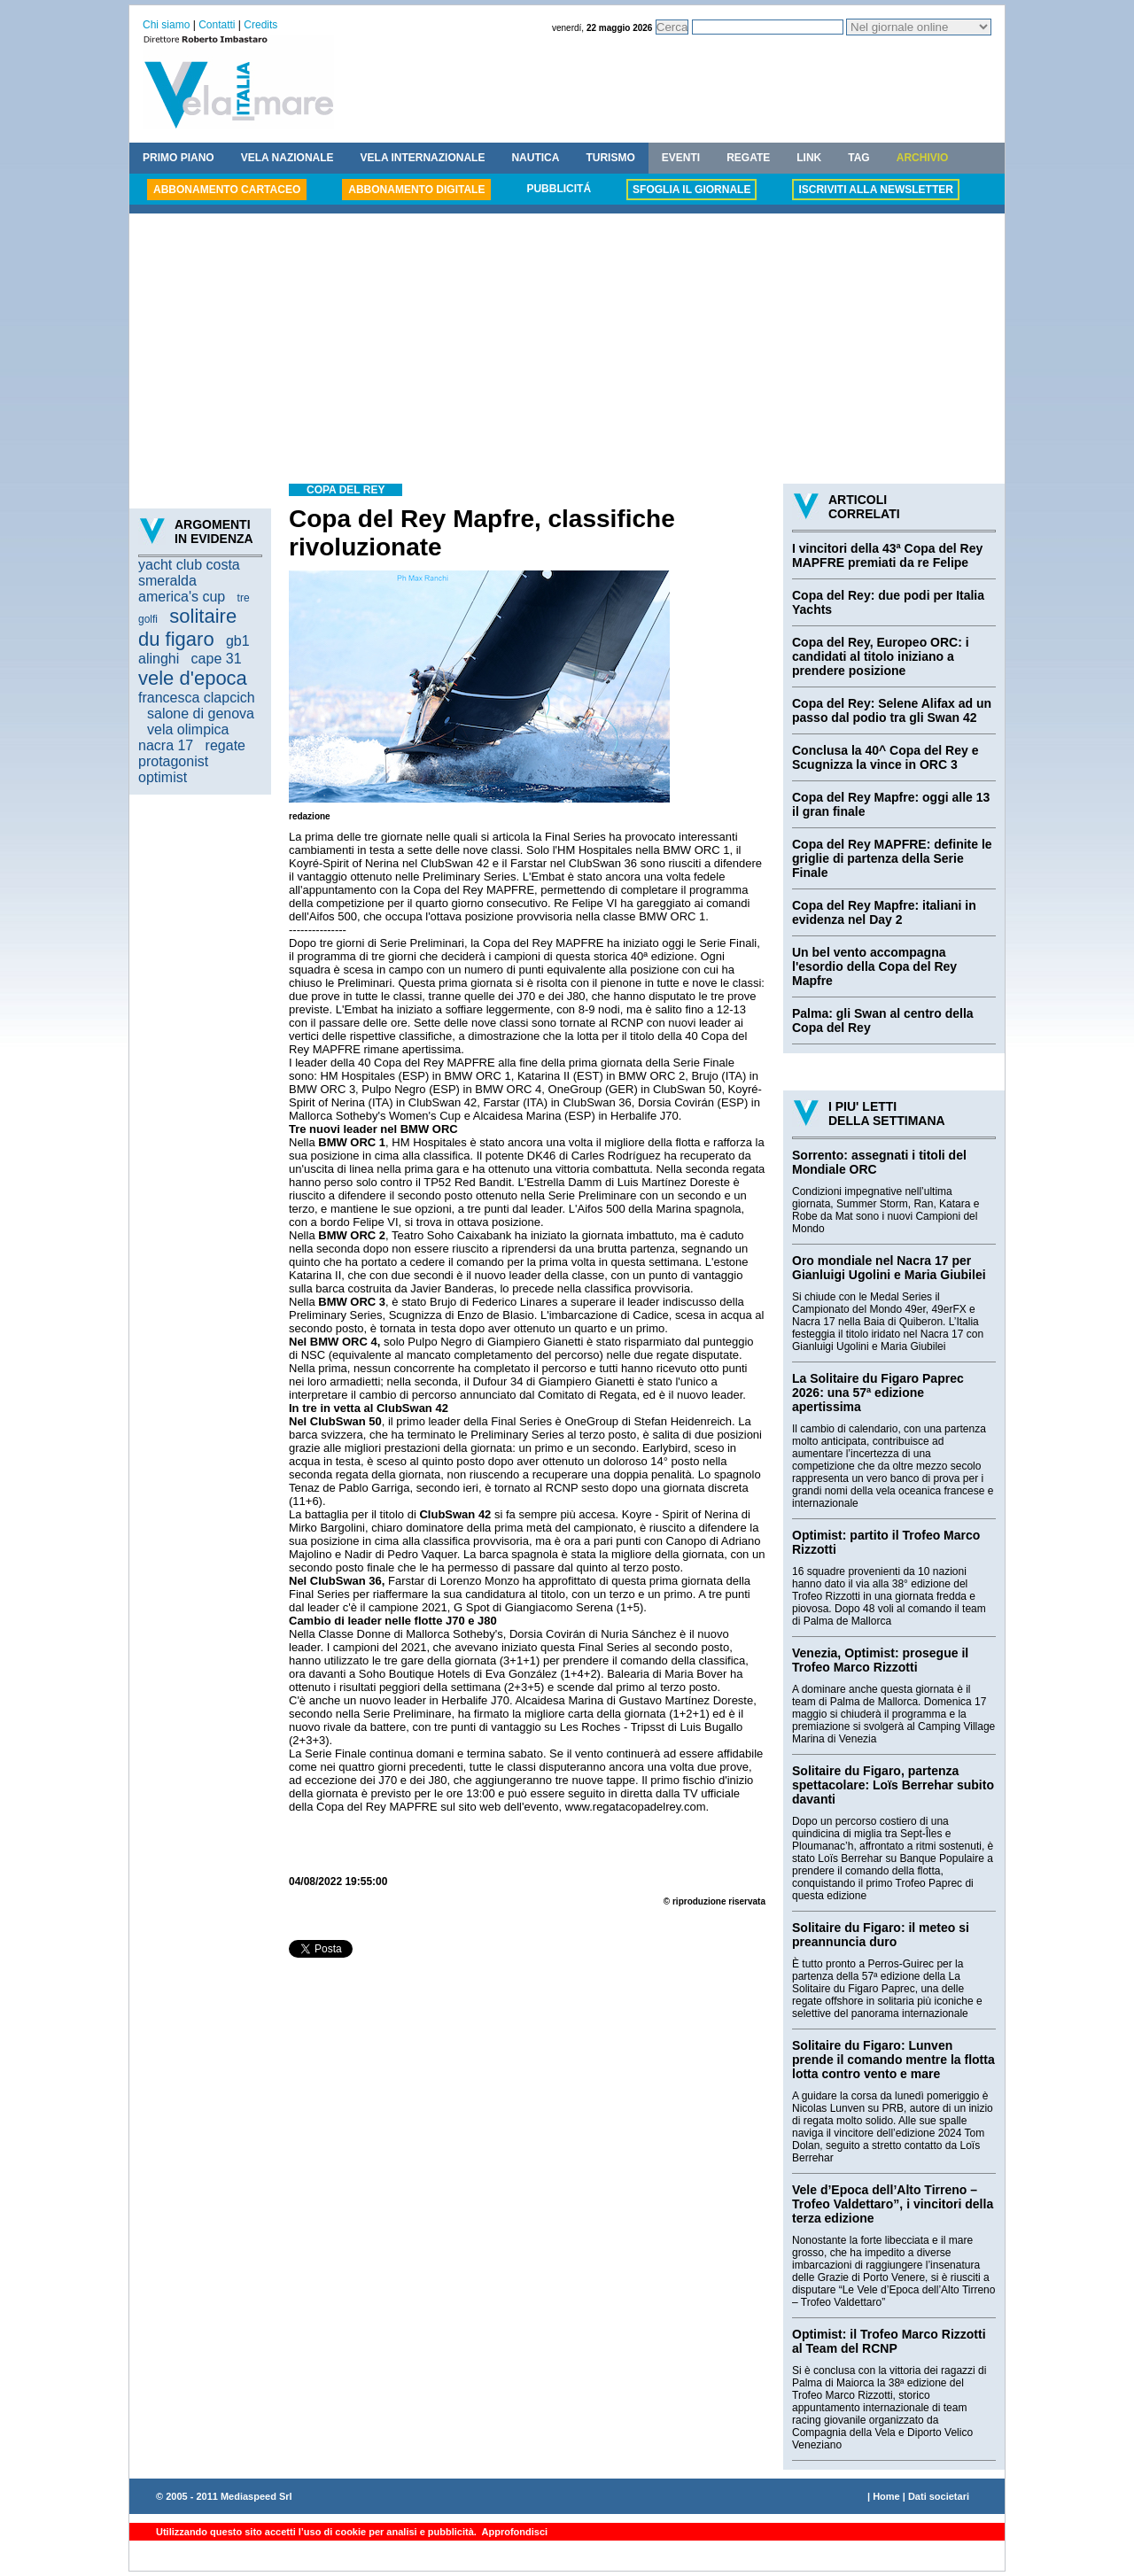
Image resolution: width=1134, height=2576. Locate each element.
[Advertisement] (567, 351)
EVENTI (681, 157)
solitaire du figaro (187, 627)
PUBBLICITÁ (558, 188)
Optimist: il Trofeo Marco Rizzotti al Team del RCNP (889, 2341)
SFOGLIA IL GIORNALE (691, 189)
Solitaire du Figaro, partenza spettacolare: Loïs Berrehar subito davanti (893, 1785)
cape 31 (216, 658)
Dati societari (938, 2496)
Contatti (216, 25)
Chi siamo (166, 25)
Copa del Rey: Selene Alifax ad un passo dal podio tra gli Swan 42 (891, 710)
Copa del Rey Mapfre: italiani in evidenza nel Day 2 (884, 912)
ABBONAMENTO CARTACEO (226, 189)
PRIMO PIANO (178, 157)
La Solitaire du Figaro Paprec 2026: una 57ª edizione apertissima (878, 1392)
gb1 (238, 640)
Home (886, 2496)
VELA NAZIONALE (287, 157)
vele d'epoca (192, 678)
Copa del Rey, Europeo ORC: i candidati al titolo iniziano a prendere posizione (880, 656)
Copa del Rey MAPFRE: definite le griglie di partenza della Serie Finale (892, 858)
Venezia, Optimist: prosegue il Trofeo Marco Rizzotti (880, 1660)
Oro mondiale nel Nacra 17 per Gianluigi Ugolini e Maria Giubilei (889, 1267)
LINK (808, 157)
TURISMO (610, 157)
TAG (858, 157)
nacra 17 (165, 745)
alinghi (158, 658)
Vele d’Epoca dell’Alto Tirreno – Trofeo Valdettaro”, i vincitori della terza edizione (892, 2204)
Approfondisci (513, 2531)
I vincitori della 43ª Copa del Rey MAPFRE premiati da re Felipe (887, 555)
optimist (162, 777)
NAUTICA (535, 157)
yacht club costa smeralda (189, 572)
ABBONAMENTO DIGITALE (416, 189)
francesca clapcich (196, 697)
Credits (260, 25)
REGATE (748, 157)
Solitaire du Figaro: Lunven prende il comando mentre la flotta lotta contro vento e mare (893, 2059)
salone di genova (200, 713)
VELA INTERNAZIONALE (423, 157)
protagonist (173, 761)
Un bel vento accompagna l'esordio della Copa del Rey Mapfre (874, 966)
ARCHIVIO (923, 157)
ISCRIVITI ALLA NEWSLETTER (875, 189)
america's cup (181, 596)
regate (225, 745)
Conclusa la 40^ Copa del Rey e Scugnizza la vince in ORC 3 (885, 757)
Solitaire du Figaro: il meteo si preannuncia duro (880, 1934)
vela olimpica (188, 729)
